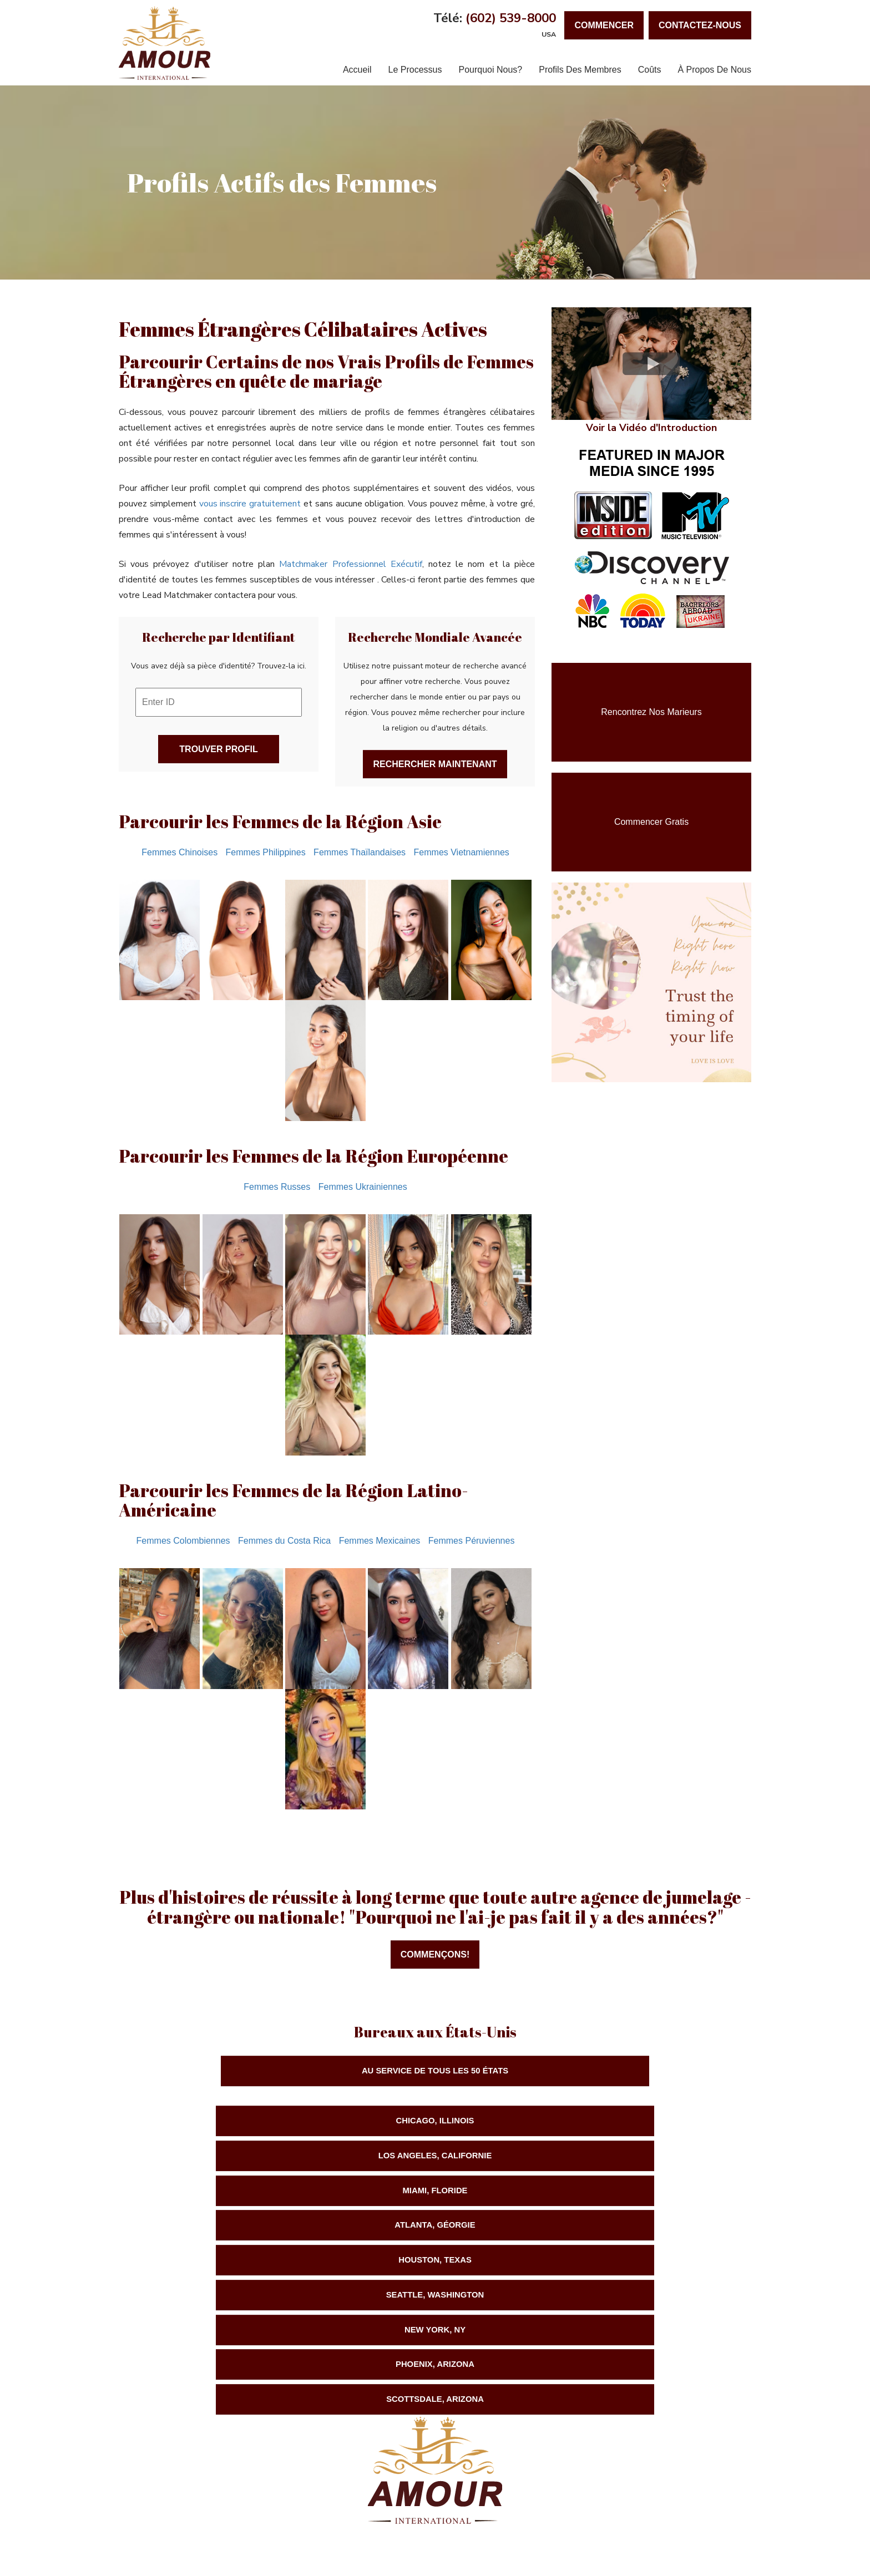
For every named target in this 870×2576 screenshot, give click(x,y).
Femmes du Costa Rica (284, 1540)
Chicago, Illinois (230, 2123)
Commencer (604, 25)
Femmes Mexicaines (380, 1540)
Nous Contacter (328, 2534)
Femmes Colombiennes (183, 1540)
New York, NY (230, 2195)
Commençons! (435, 1954)
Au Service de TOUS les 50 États (435, 2071)
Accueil (357, 69)
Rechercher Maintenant (435, 764)
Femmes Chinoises (179, 852)
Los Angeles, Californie (435, 2123)
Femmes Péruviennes (471, 1540)
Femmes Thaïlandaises (359, 852)
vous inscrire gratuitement (250, 504)
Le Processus (415, 69)
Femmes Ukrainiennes (362, 1186)
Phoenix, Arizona (434, 2195)
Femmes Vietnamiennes (461, 852)
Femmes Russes (277, 1186)
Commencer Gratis (651, 821)
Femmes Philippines (266, 852)
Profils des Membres (580, 69)
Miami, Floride (640, 2123)
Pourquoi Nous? (490, 69)
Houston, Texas (435, 2159)
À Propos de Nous (714, 69)
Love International (664, 2476)
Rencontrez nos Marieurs (651, 712)
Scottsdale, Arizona (640, 2195)
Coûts (649, 69)
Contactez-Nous (700, 25)
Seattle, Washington (640, 2159)
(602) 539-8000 (511, 18)
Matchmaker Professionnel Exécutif (350, 564)
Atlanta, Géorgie (230, 2159)
